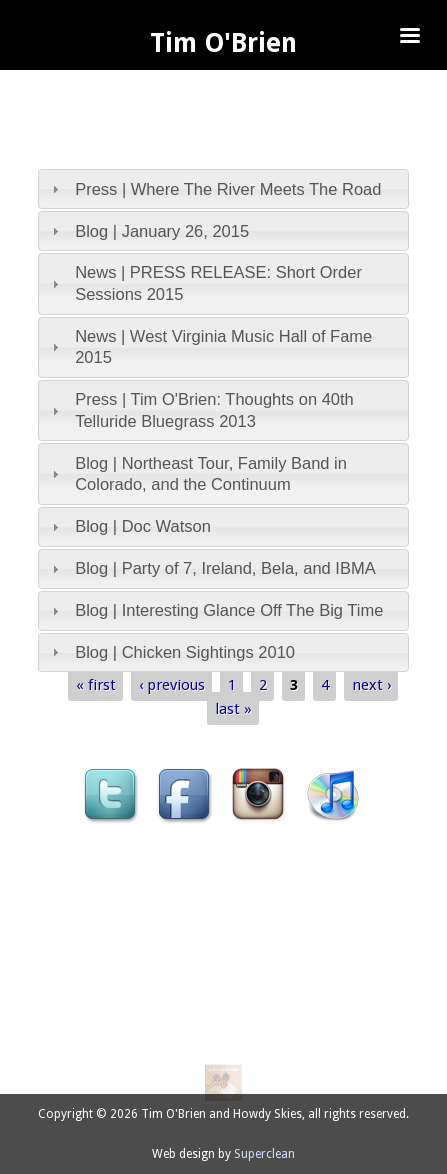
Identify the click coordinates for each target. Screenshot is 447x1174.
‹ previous (172, 684)
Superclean (264, 1154)
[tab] (223, 189)
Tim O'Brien (223, 43)
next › (371, 684)
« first (96, 684)
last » (233, 709)
